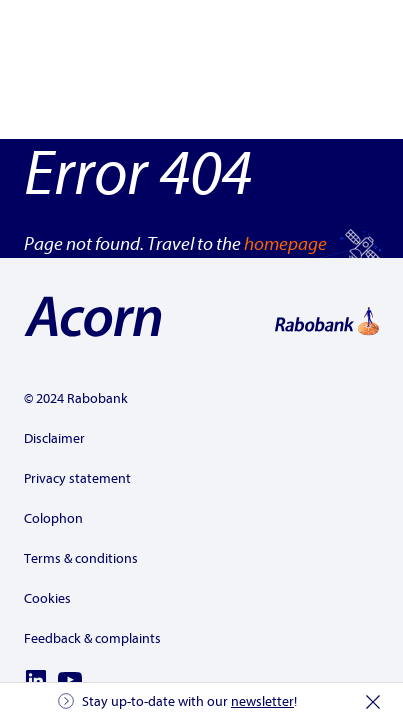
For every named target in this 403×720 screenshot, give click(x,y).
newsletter (262, 701)
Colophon (53, 518)
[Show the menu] (359, 40)
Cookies (47, 598)
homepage (285, 244)
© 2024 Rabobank (76, 398)
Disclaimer (54, 438)
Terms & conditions (81, 558)
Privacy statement (77, 478)
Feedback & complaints (92, 638)
